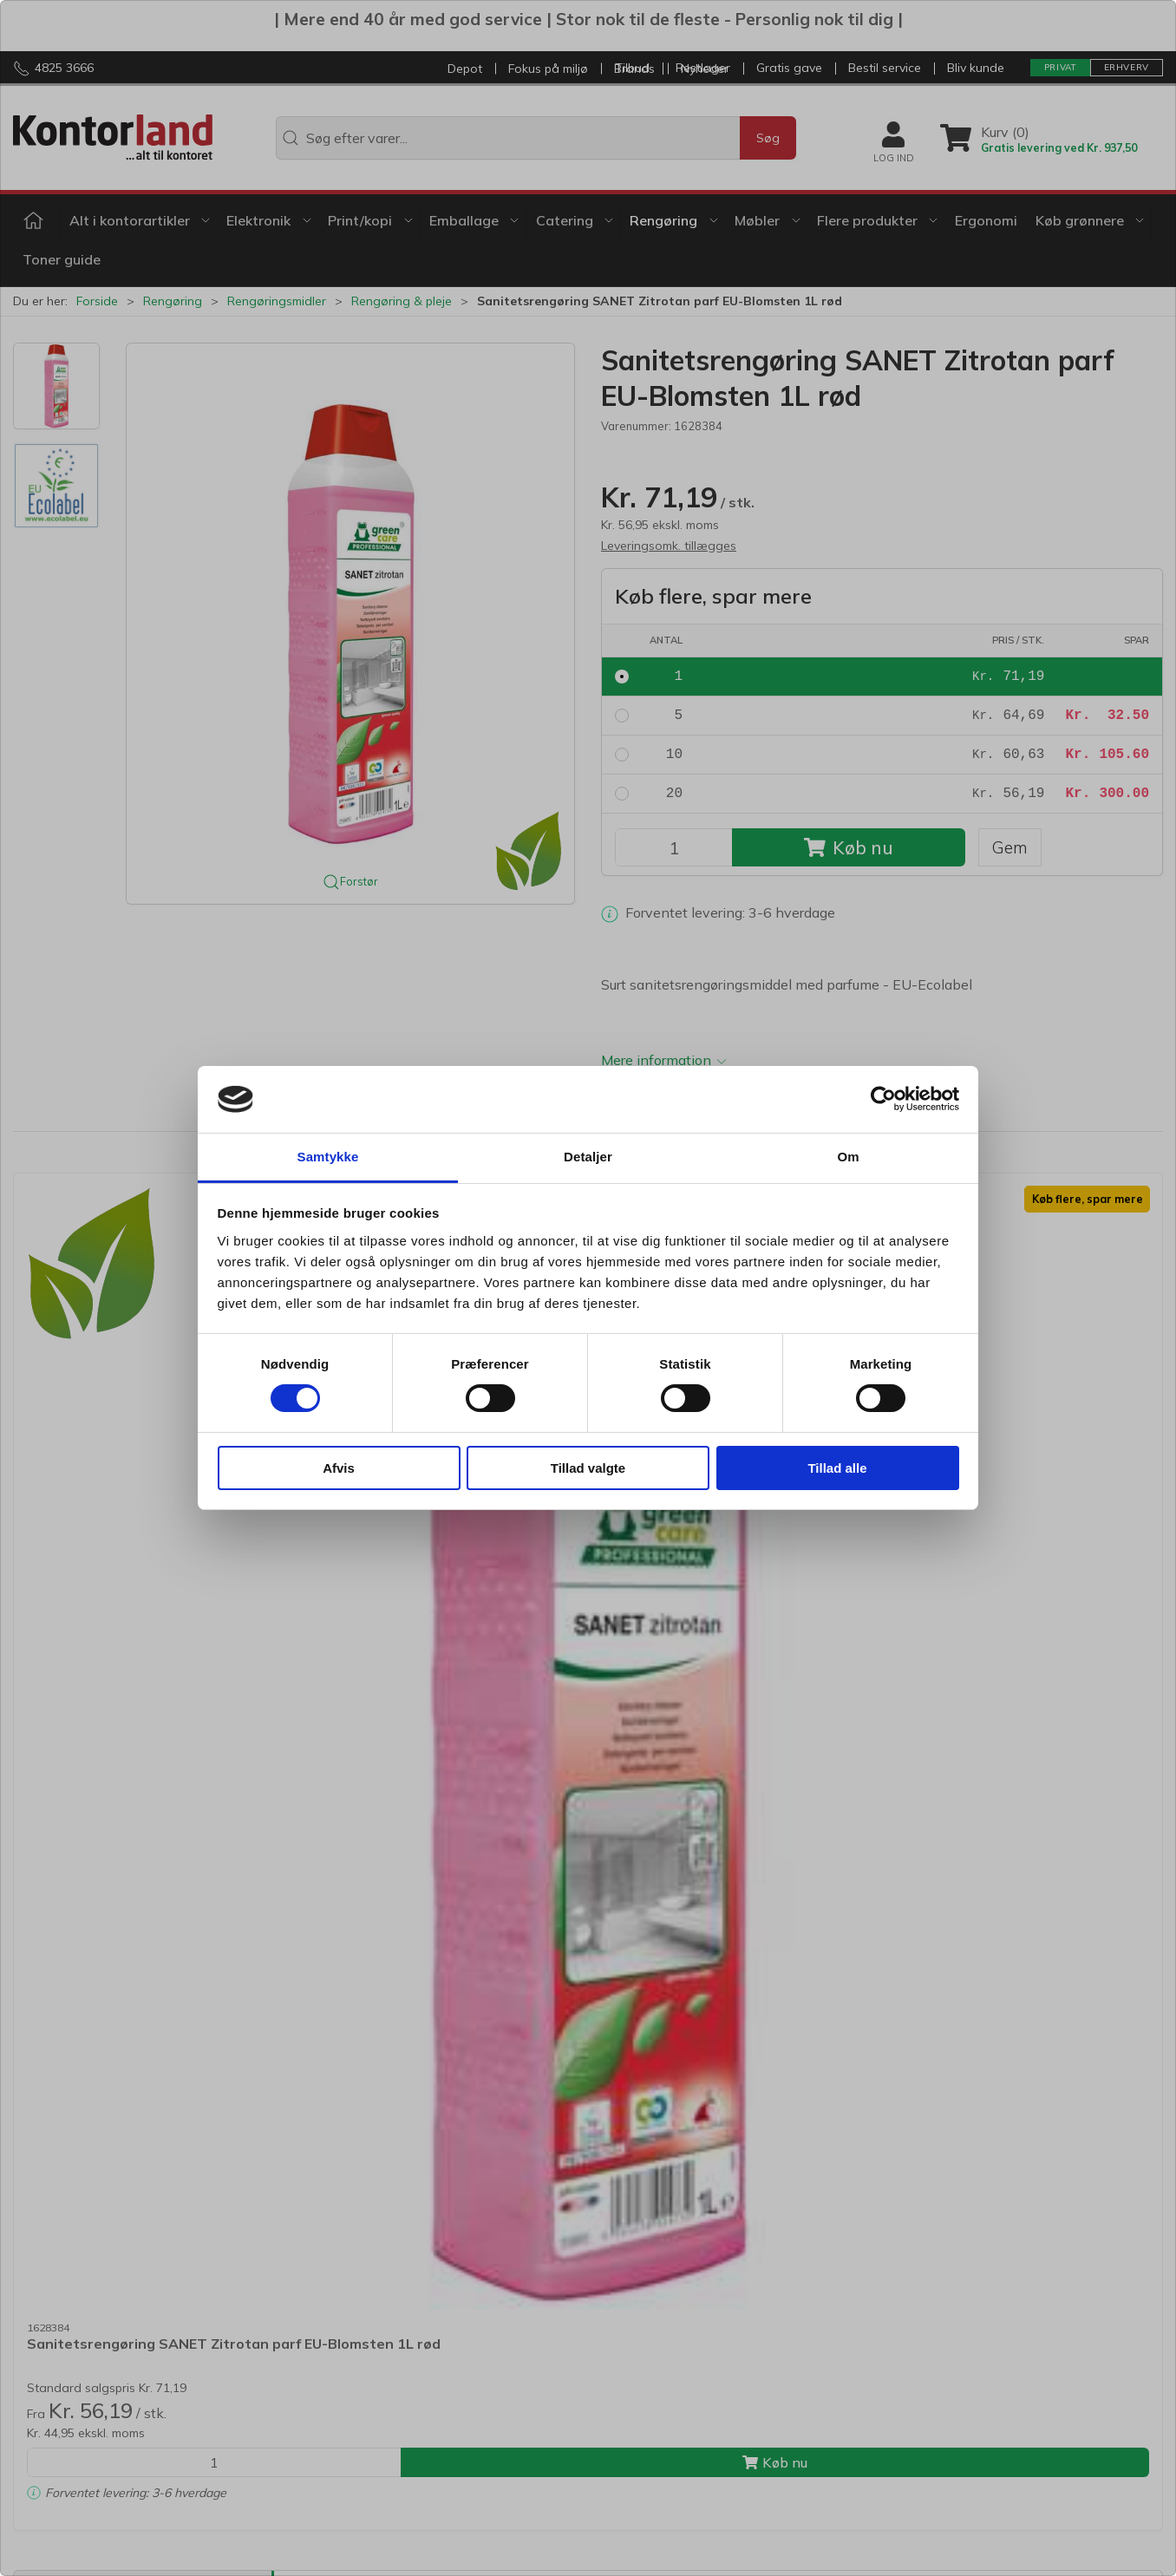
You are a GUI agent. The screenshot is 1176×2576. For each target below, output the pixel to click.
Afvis (339, 1468)
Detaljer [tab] (588, 1156)
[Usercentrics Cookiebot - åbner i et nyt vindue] (883, 1099)
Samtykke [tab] (328, 1156)
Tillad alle (836, 1468)
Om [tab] (848, 1156)
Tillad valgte (588, 1468)
